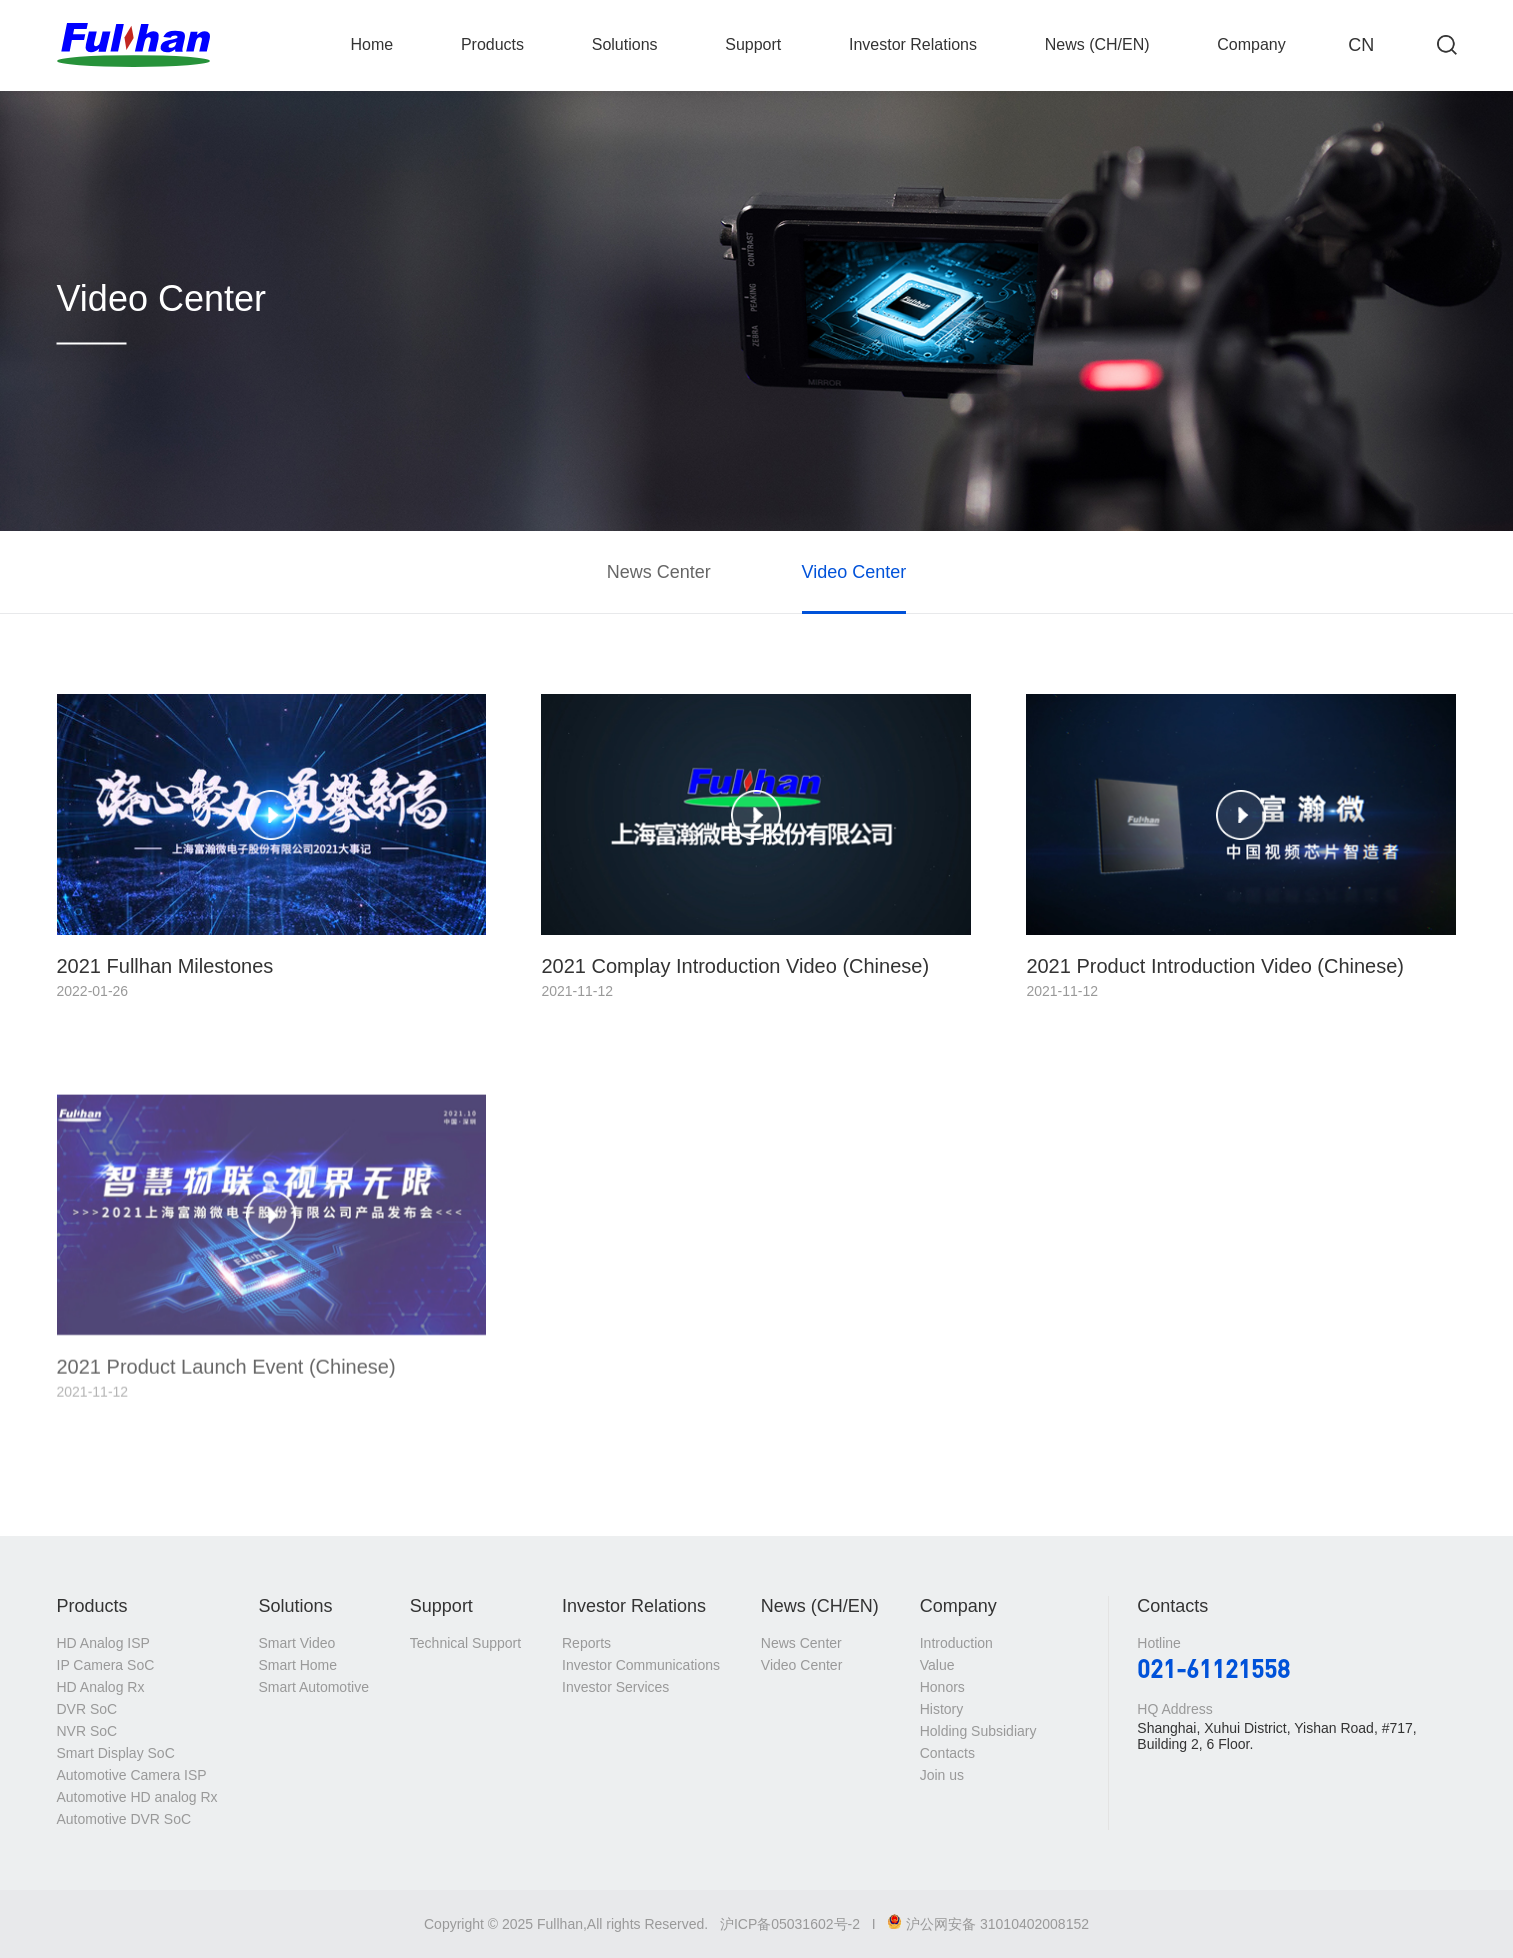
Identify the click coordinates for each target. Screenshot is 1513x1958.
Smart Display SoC (116, 1753)
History (942, 1709)
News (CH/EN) (1097, 44)
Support (753, 44)
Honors (942, 1687)
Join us (942, 1775)
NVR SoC (87, 1731)
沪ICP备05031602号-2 (790, 1924)
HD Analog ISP (103, 1643)
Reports (586, 1643)
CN (1361, 45)
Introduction (956, 1643)
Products (492, 44)
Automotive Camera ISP (132, 1775)
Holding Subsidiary (978, 1731)
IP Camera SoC (106, 1665)
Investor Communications (641, 1665)
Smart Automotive (313, 1687)
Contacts (947, 1753)
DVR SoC (87, 1709)
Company (1251, 44)
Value (937, 1665)
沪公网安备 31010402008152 (988, 1924)
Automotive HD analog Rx (137, 1797)
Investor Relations (913, 44)
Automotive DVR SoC (124, 1819)
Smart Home (297, 1665)
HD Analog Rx (101, 1687)
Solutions (625, 44)
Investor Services (615, 1687)
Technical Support (465, 1643)
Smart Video (296, 1643)
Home (372, 44)
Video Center (854, 572)
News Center (659, 572)
